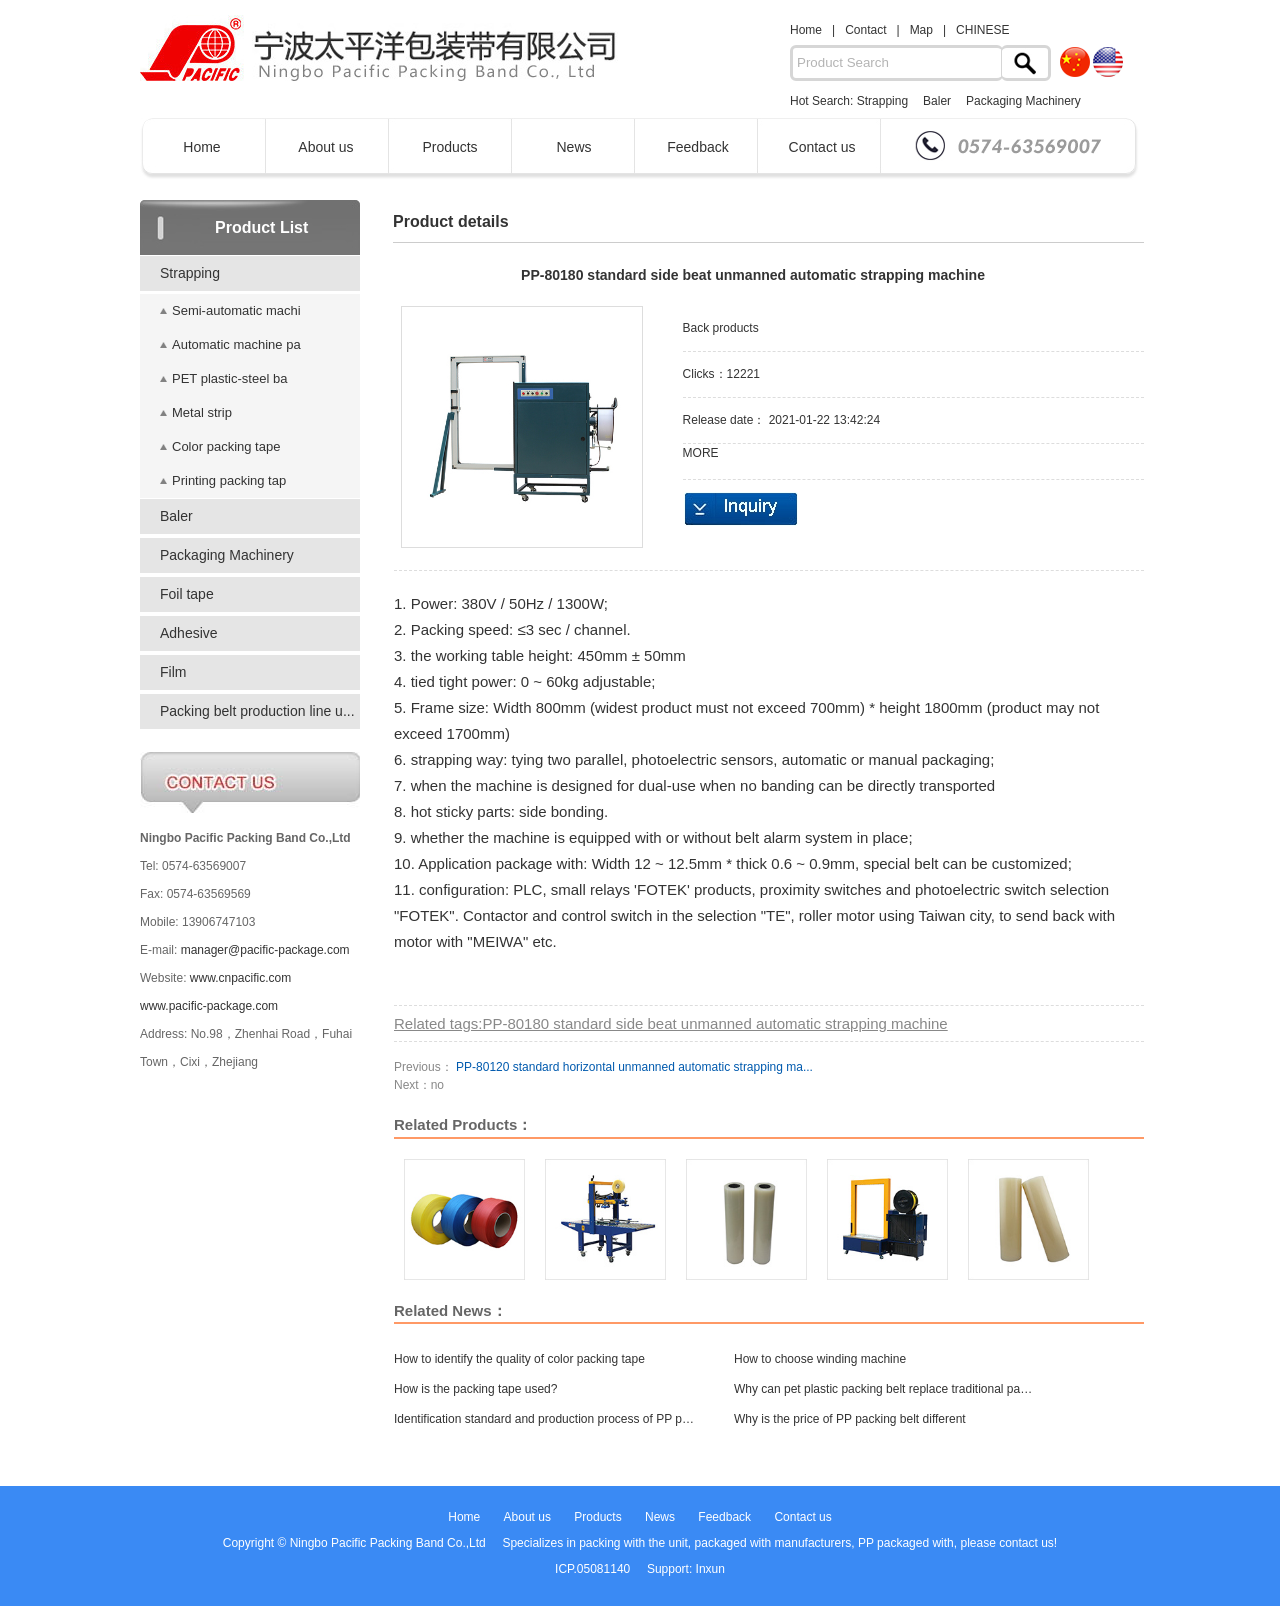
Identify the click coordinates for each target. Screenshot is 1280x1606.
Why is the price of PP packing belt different (850, 1419)
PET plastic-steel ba (229, 378)
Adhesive (189, 633)
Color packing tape (226, 446)
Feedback (697, 147)
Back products (721, 328)
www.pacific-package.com (209, 1006)
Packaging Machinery (1023, 101)
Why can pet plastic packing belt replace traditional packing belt (884, 1389)
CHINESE (982, 30)
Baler (937, 101)
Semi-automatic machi (236, 310)
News (573, 147)
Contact (865, 30)
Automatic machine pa (236, 344)
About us (325, 147)
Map (921, 30)
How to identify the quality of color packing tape (519, 1359)
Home (806, 30)
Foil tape (187, 594)
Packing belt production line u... (257, 711)
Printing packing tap (229, 480)
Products (449, 147)
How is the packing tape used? (475, 1389)
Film (173, 672)
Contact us (822, 147)
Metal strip (202, 412)
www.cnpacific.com (240, 978)
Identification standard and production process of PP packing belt (544, 1419)
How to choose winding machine (820, 1359)
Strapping (882, 101)
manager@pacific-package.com (265, 950)
